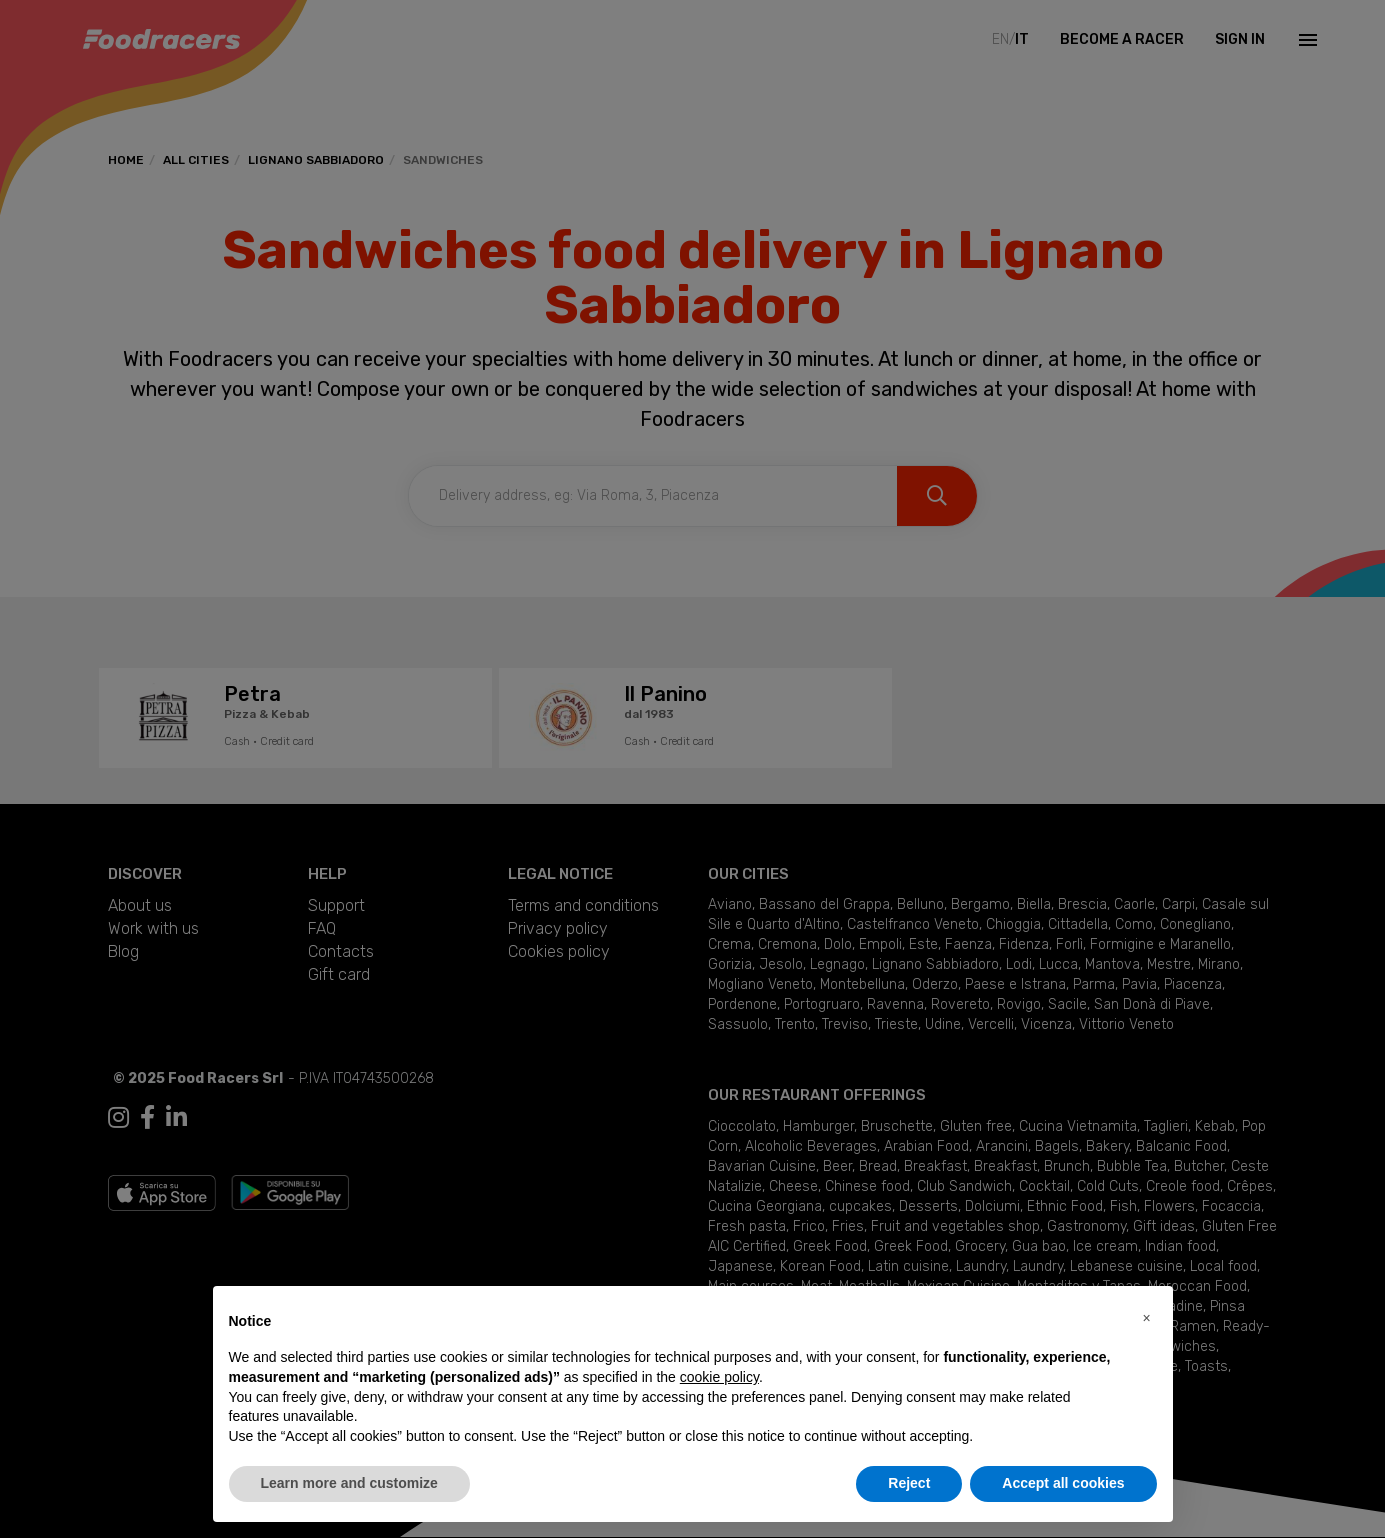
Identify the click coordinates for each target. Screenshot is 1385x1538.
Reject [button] (909, 1483)
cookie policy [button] (719, 1377)
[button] (1147, 1318)
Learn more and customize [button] (349, 1483)
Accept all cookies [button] (1063, 1483)
